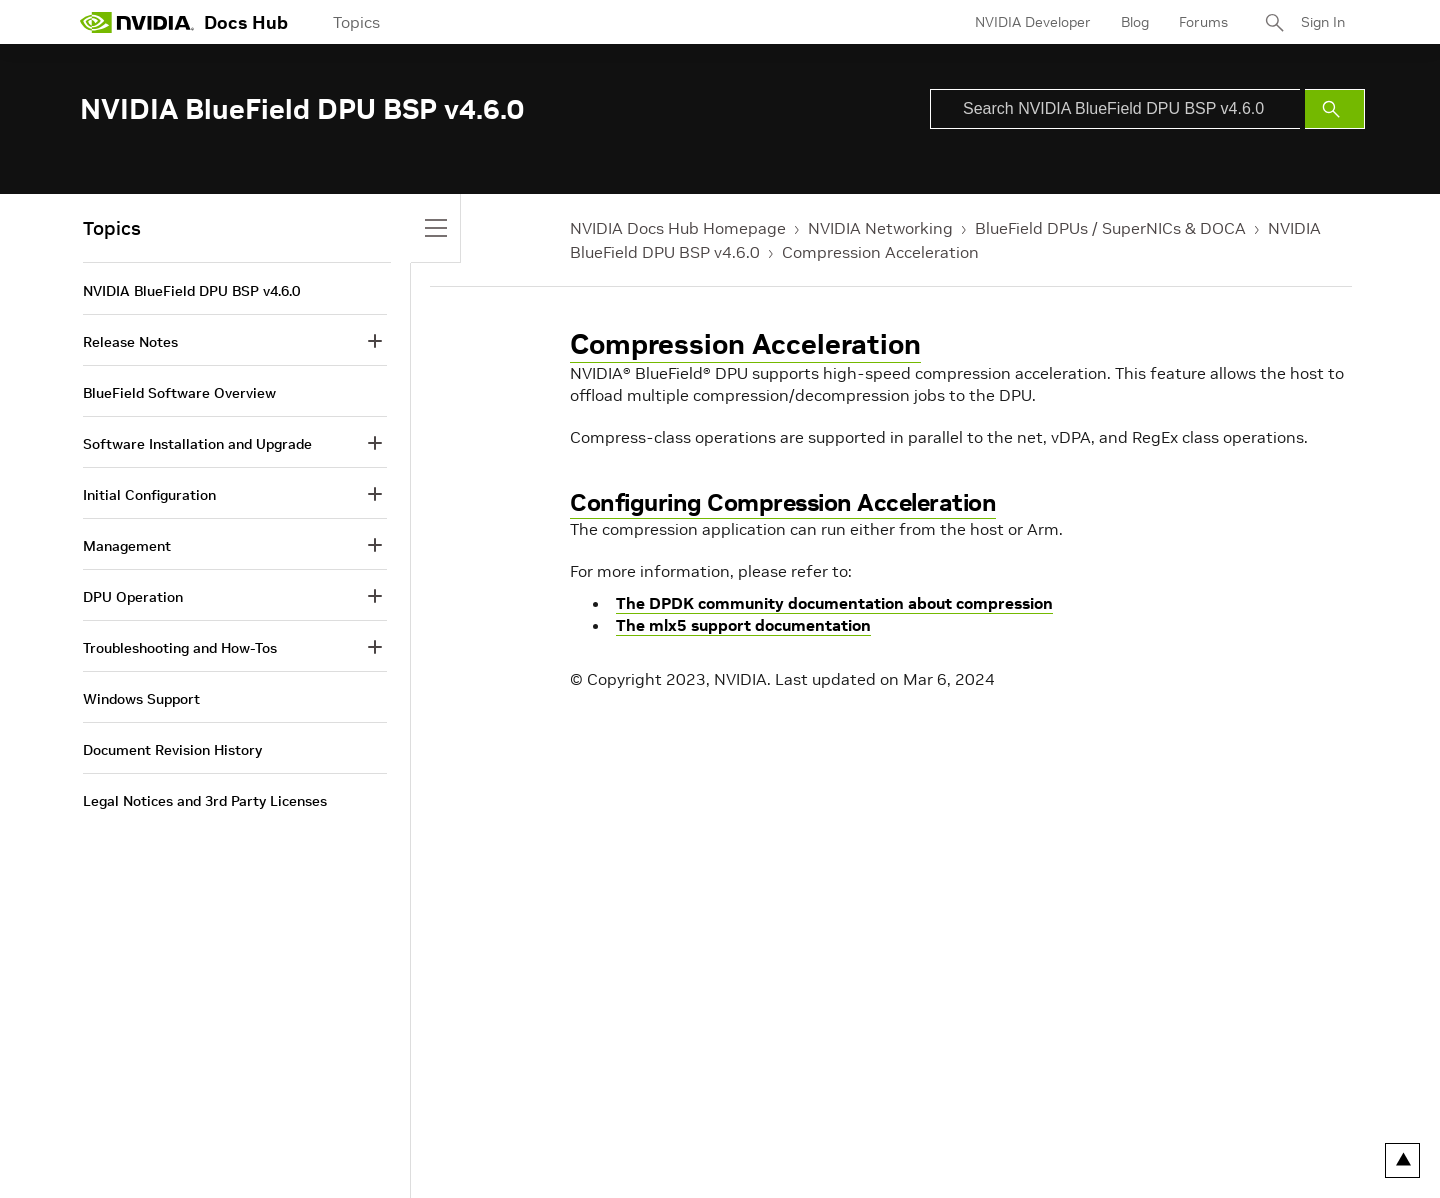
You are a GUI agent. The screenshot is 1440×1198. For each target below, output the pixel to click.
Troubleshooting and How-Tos (180, 648)
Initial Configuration (149, 495)
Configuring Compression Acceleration (783, 502)
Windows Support (141, 699)
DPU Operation (133, 597)
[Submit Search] (1335, 109)
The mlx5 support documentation (743, 625)
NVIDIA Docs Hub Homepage (678, 228)
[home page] (137, 22)
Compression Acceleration (880, 252)
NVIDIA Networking (880, 228)
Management (127, 546)
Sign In (1323, 22)
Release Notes (130, 342)
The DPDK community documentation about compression (834, 603)
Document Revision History (172, 750)
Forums (1203, 22)
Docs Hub (246, 22)
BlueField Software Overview (179, 393)
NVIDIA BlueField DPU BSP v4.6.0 (191, 291)
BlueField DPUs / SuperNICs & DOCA (1110, 228)
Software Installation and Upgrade (197, 444)
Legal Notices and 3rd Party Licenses (205, 801)
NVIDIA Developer (1033, 22)
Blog (1135, 22)
